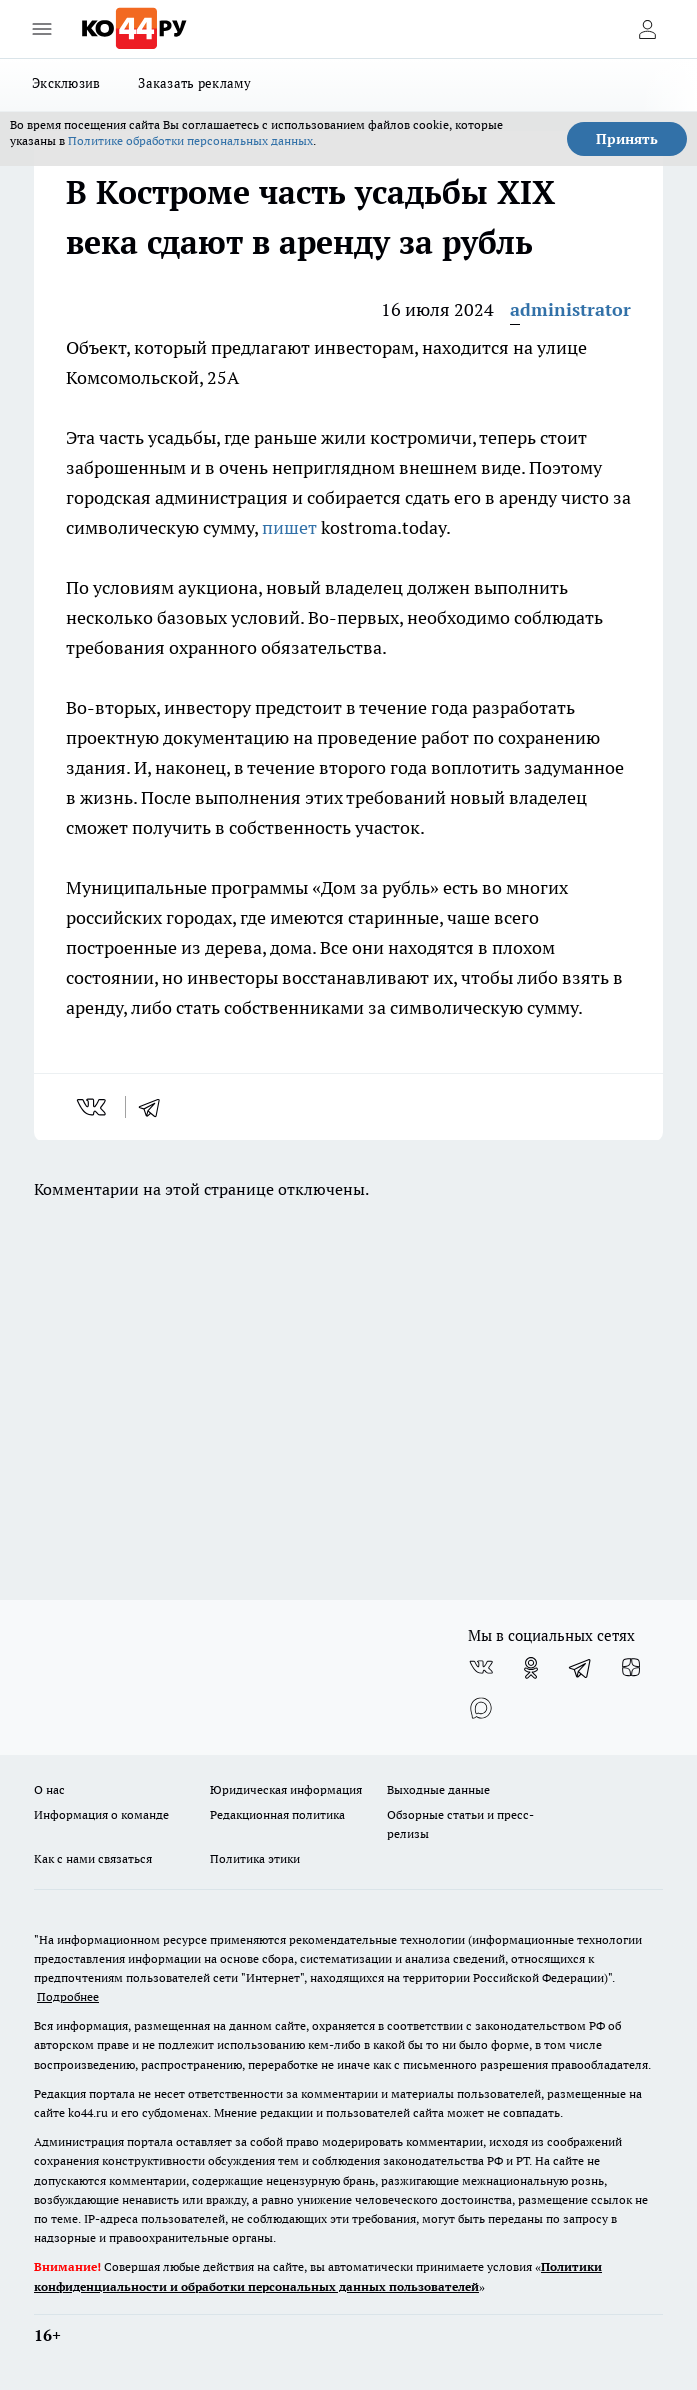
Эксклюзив (66, 83)
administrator (570, 309)
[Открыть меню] (42, 29)
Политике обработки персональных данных (190, 140)
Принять (627, 139)
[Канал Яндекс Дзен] (631, 1668)
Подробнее (68, 1996)
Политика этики (255, 1858)
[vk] (93, 1107)
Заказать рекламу (194, 83)
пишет (289, 527)
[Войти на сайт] (647, 29)
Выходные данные (438, 1789)
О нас (49, 1789)
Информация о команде (101, 1814)
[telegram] (156, 1107)
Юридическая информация (286, 1789)
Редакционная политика (277, 1814)
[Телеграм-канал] (581, 1668)
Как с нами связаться (93, 1858)
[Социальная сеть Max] (481, 1708)
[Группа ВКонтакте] (481, 1668)
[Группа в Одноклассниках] (531, 1668)
